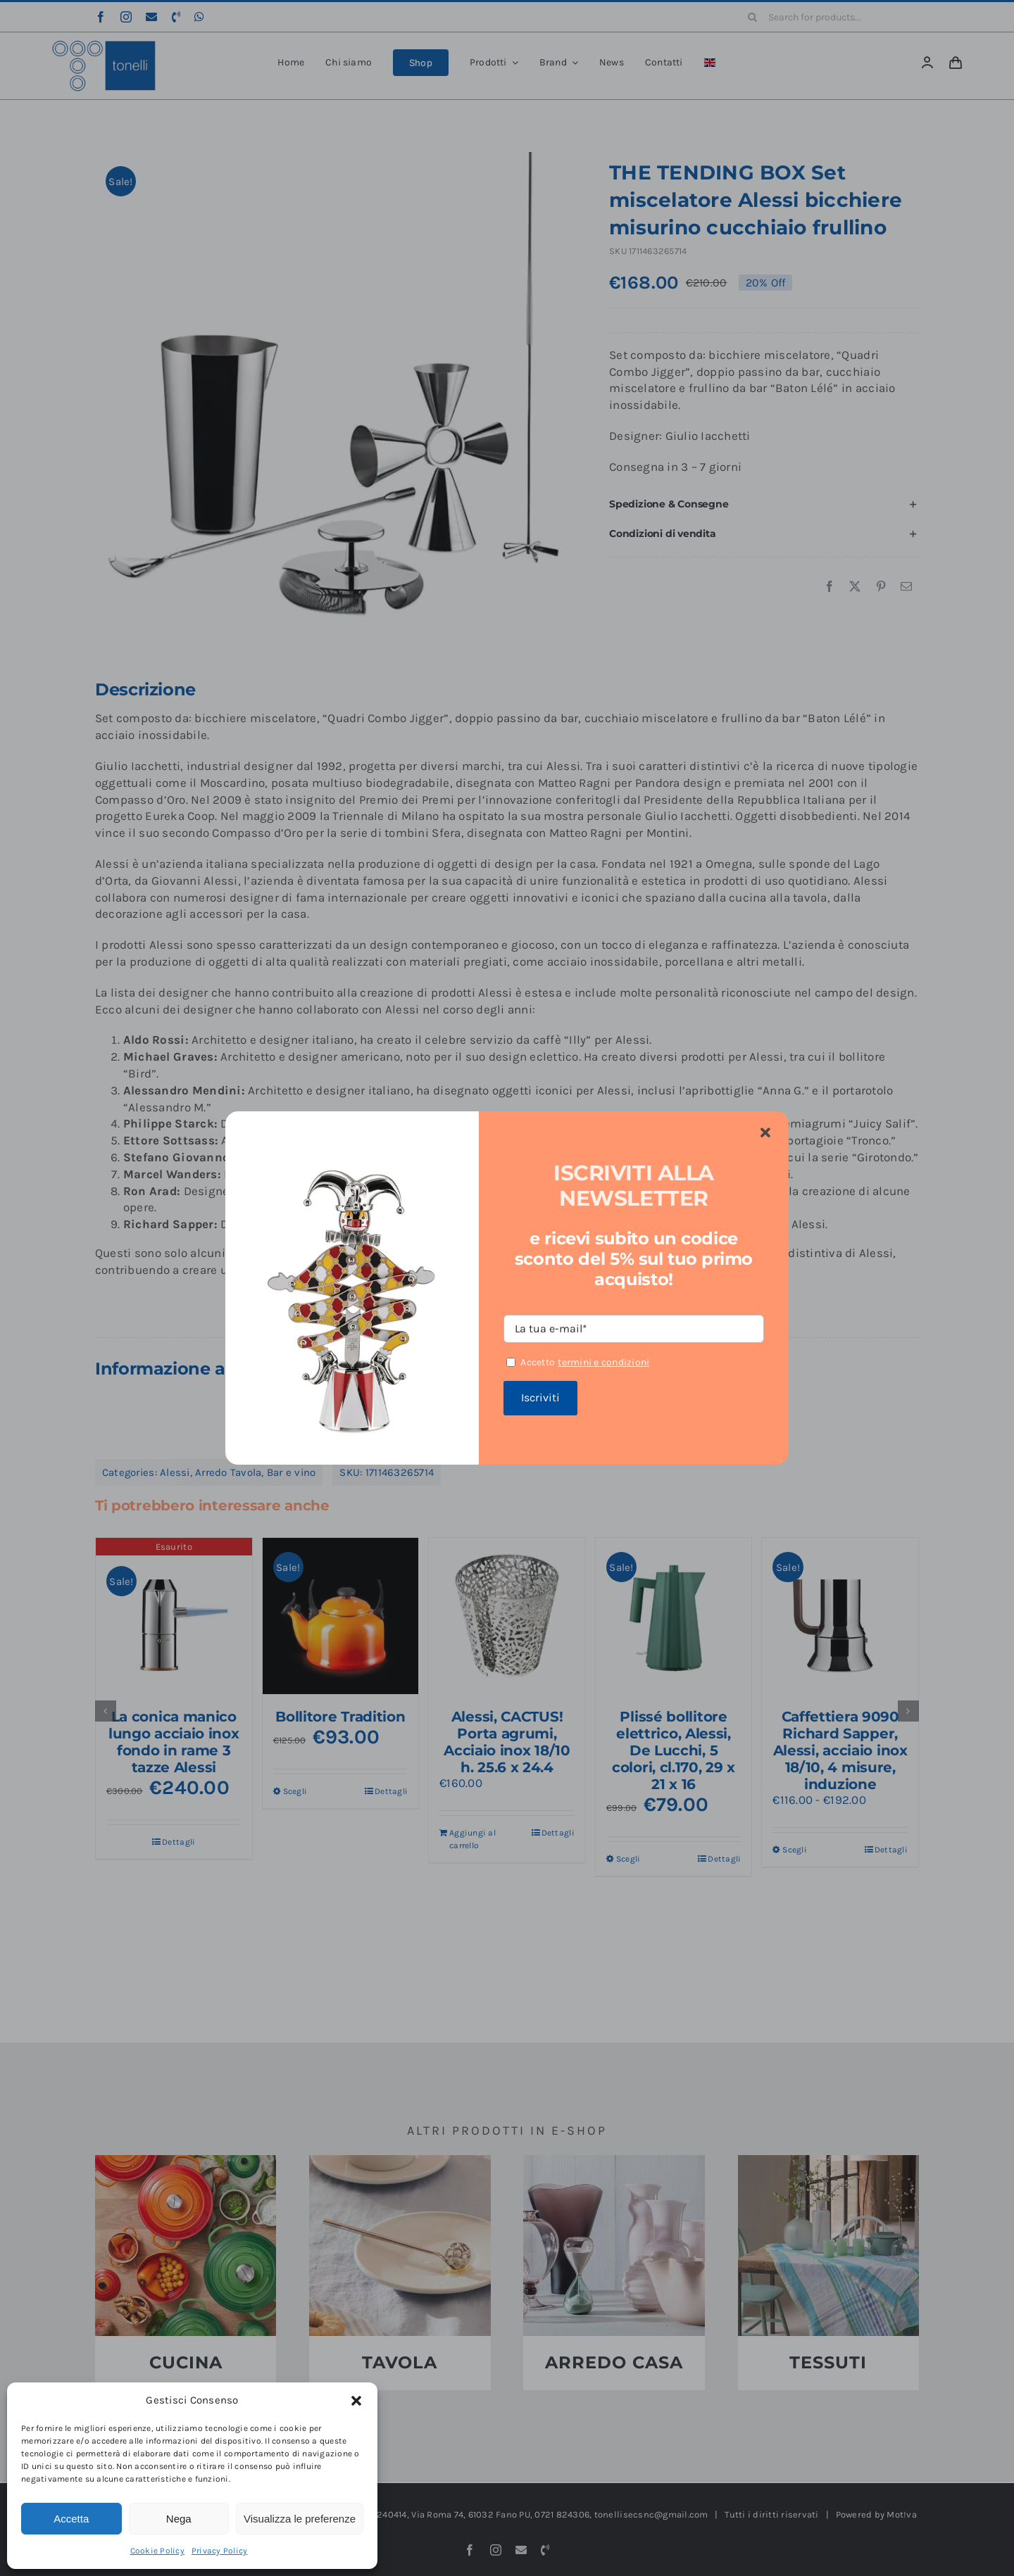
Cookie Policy (157, 2551)
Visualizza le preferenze (300, 2519)
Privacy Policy (220, 2551)
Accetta (71, 2519)
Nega (179, 2519)
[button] (356, 2401)
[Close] (765, 1133)
